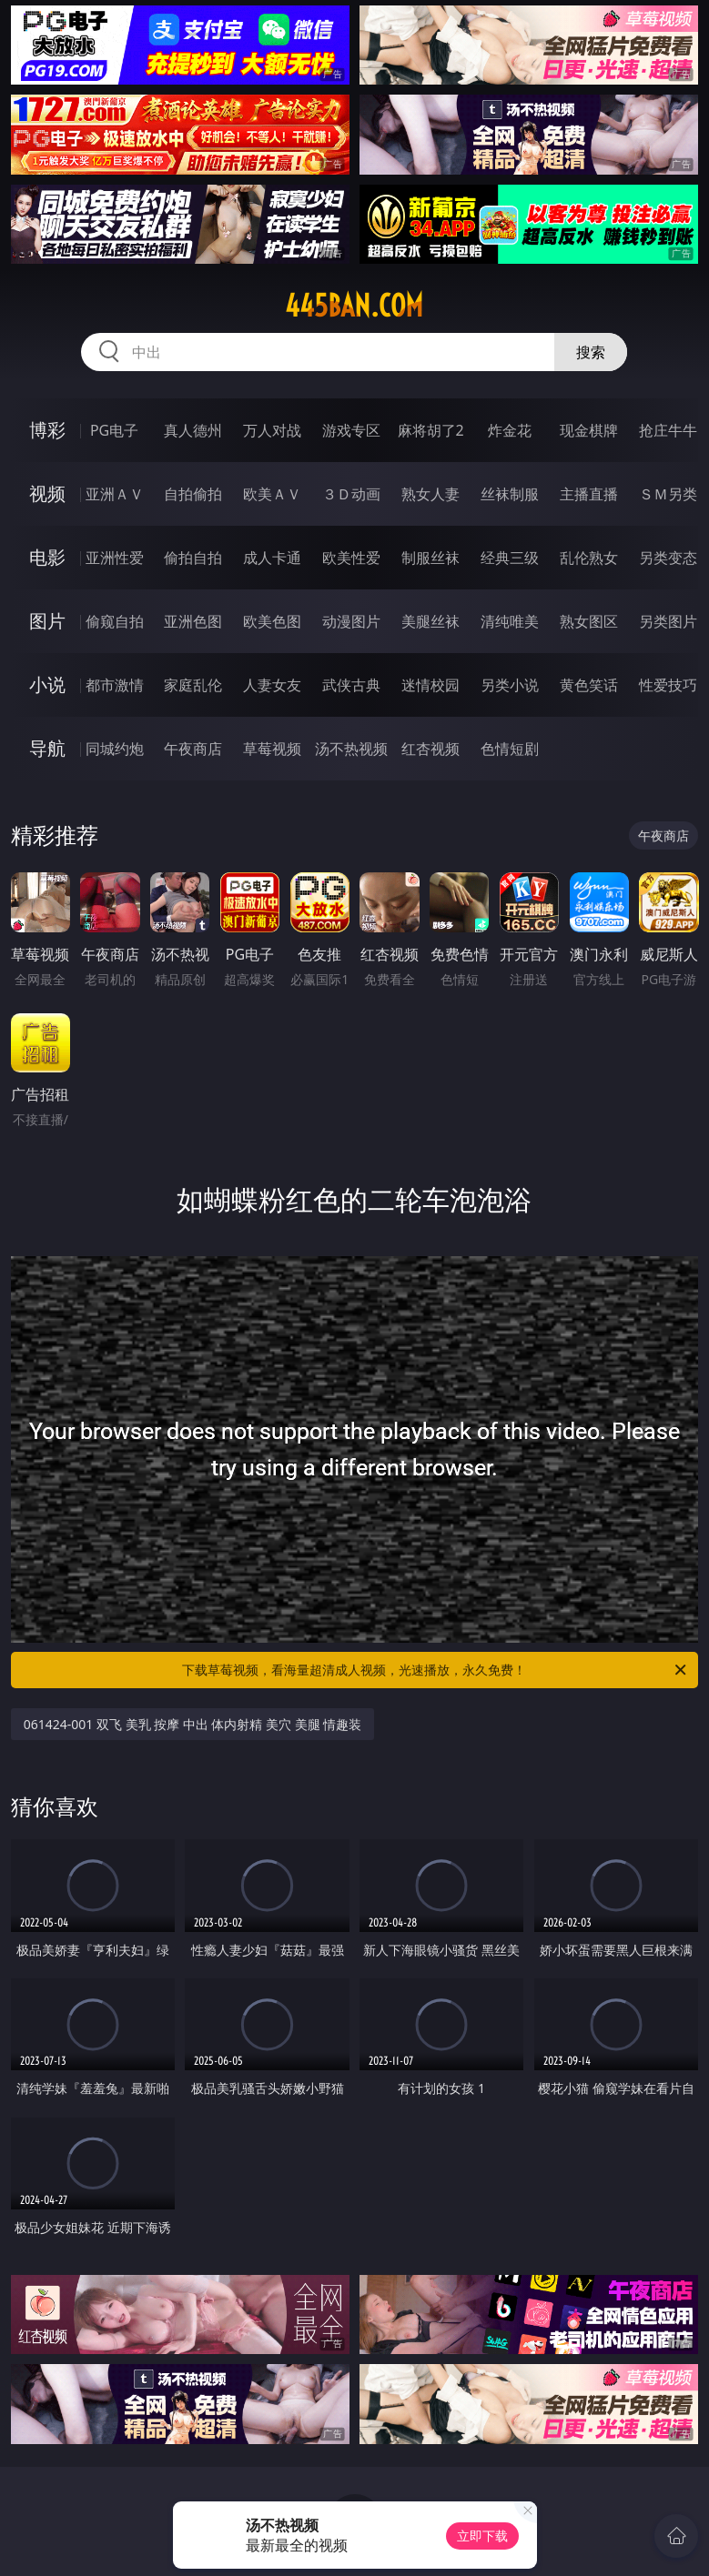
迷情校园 (430, 685)
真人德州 (193, 430)
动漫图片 (351, 621)
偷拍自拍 (193, 558)
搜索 (590, 352)
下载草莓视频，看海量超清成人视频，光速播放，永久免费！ (435, 1670)
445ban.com (354, 305)
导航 (47, 748)
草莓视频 (272, 749)
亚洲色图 (193, 621)
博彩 (47, 430)
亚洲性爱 (115, 558)
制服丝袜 (430, 558)
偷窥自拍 (115, 621)
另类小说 (510, 685)
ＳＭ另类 (668, 494)
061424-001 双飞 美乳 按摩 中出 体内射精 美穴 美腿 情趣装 (193, 1724)
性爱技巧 (668, 685)
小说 (47, 684)
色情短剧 (510, 749)
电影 (47, 557)
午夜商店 (193, 749)
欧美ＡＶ (272, 494)
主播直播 (589, 494)
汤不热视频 (351, 749)
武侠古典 (351, 685)
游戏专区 (351, 430)
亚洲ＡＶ (115, 494)
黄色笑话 (589, 685)
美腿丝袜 (430, 621)
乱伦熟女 (589, 558)
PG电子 (114, 430)
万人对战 (272, 430)
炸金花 (510, 430)
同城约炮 (115, 749)
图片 (47, 621)
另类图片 (668, 621)
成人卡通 (272, 558)
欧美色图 (272, 621)
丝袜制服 (510, 494)
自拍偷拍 (193, 494)
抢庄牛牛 (668, 430)
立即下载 (482, 2535)
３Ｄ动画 (351, 494)
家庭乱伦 (193, 685)
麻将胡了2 (431, 430)
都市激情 (115, 685)
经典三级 (510, 558)
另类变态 (668, 558)
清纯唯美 (510, 621)
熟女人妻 (430, 494)
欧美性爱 (351, 558)
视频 (47, 493)
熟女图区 (589, 621)
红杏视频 (430, 749)
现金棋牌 (589, 430)
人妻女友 (272, 685)
